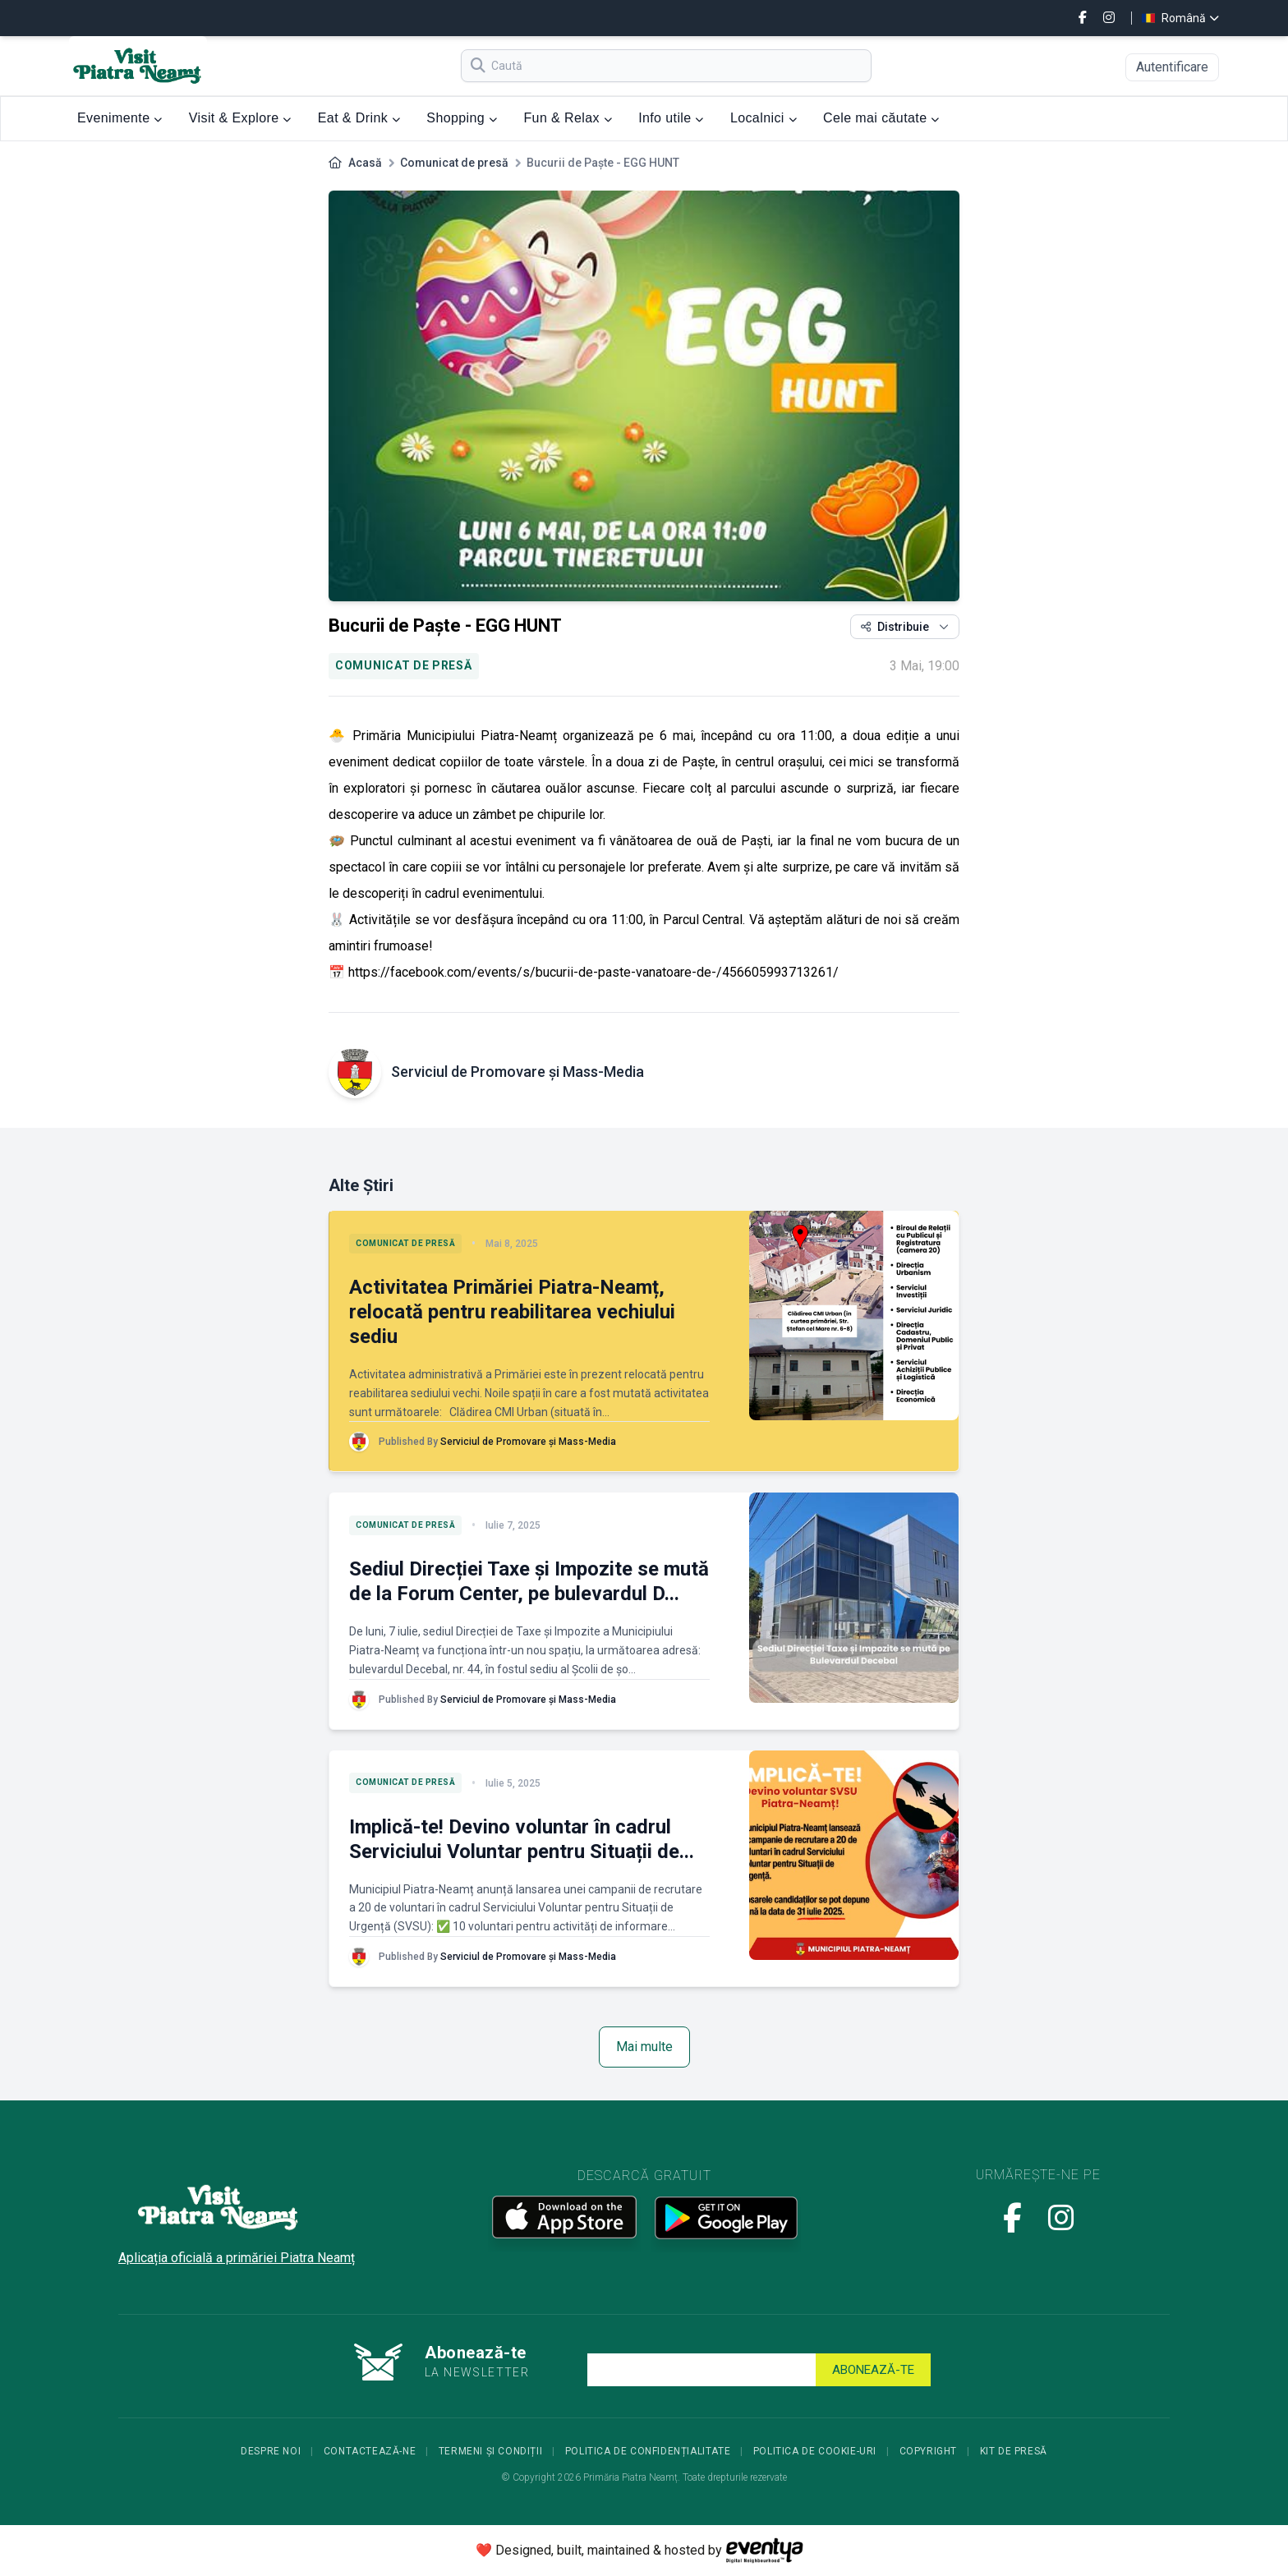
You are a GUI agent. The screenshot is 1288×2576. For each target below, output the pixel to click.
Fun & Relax (567, 118)
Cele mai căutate (881, 118)
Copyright (928, 2451)
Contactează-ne (370, 2451)
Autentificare (1172, 67)
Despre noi (271, 2451)
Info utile (671, 118)
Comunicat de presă (454, 162)
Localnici (763, 118)
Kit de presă (1013, 2451)
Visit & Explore (240, 118)
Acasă (365, 162)
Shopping (461, 118)
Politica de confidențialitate (647, 2451)
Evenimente (120, 118)
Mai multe (644, 2046)
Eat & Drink (359, 118)
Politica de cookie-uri (814, 2451)
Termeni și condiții (490, 2451)
